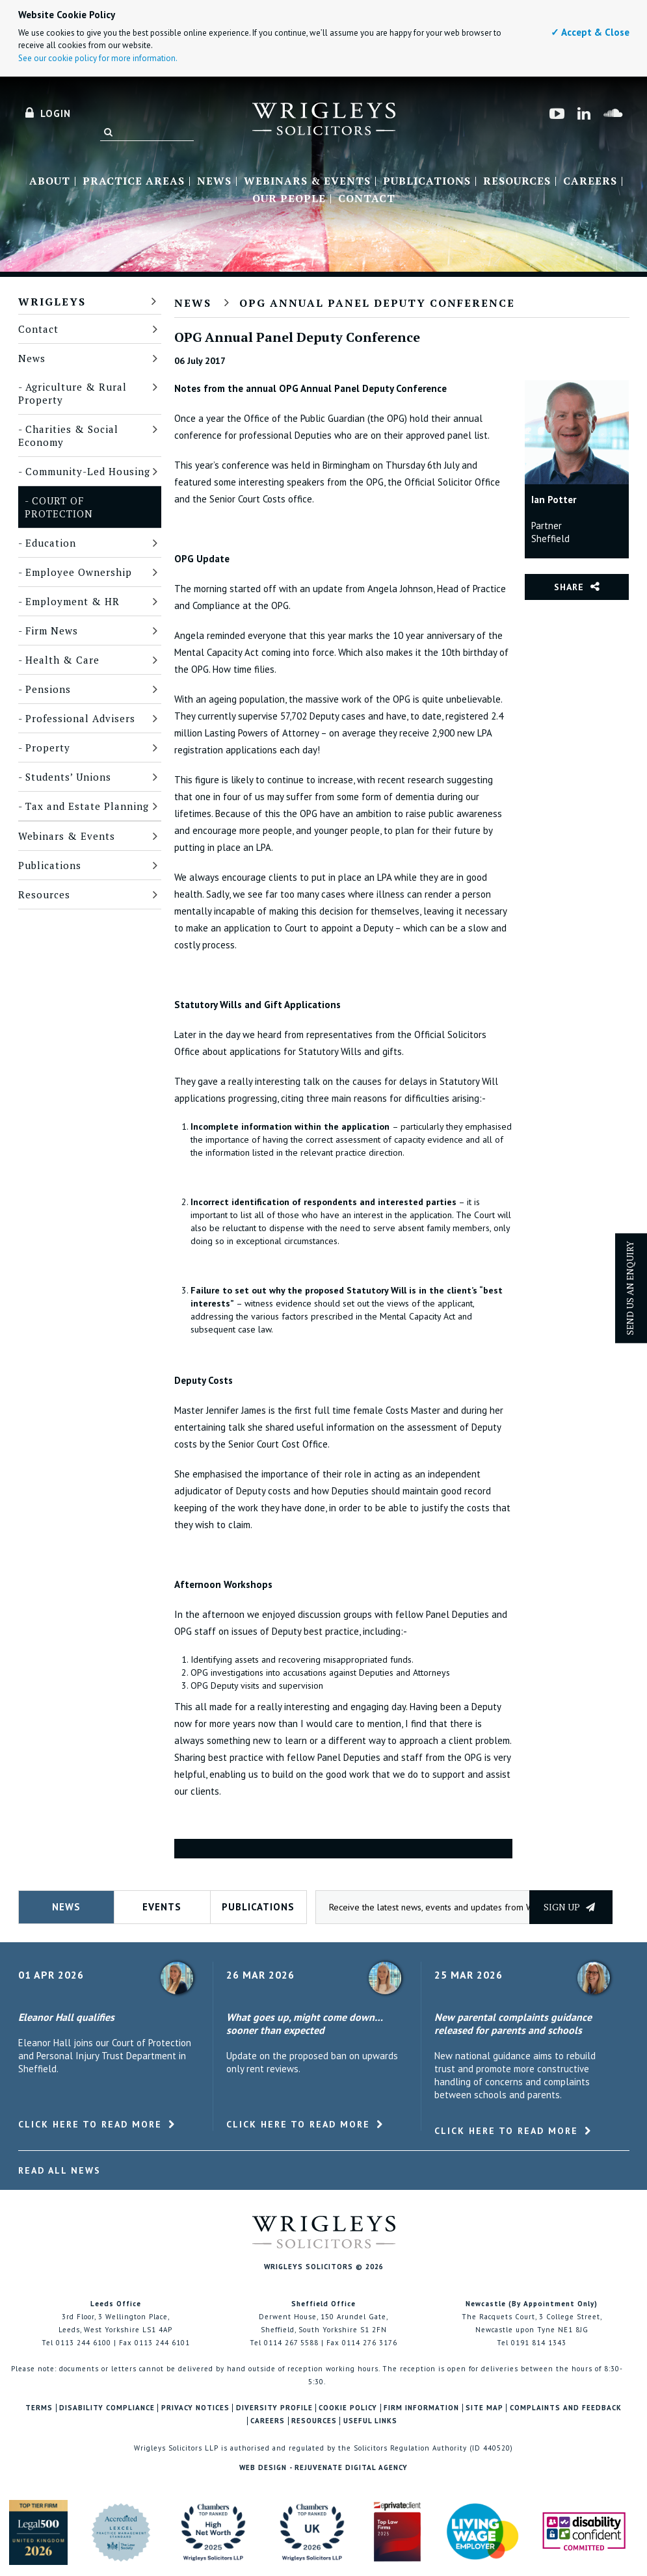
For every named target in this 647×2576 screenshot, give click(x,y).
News (214, 181)
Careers (590, 181)
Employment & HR (72, 601)
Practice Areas (134, 181)
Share (569, 587)
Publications (427, 181)
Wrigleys (52, 301)
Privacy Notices (195, 2408)
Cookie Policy (348, 2408)
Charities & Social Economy (68, 436)
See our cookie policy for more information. (98, 58)
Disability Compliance (107, 2408)
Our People (289, 198)
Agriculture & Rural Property (72, 393)
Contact (366, 198)
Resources (517, 181)
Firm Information (421, 2408)
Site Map (484, 2408)
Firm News (51, 630)
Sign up (569, 1907)
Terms (39, 2408)
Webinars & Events (307, 181)
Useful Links (370, 2421)
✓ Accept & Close (590, 32)
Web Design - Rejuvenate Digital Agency (323, 2467)
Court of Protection (59, 507)
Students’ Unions (68, 776)
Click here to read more (90, 2124)
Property (47, 747)
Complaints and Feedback (566, 2408)
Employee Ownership (78, 572)
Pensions (48, 689)
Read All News (59, 2170)
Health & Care (62, 659)
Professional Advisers (80, 718)
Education (50, 542)
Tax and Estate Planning (87, 806)
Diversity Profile (274, 2408)
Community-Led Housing (87, 471)
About (49, 181)
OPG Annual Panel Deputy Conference (377, 303)
